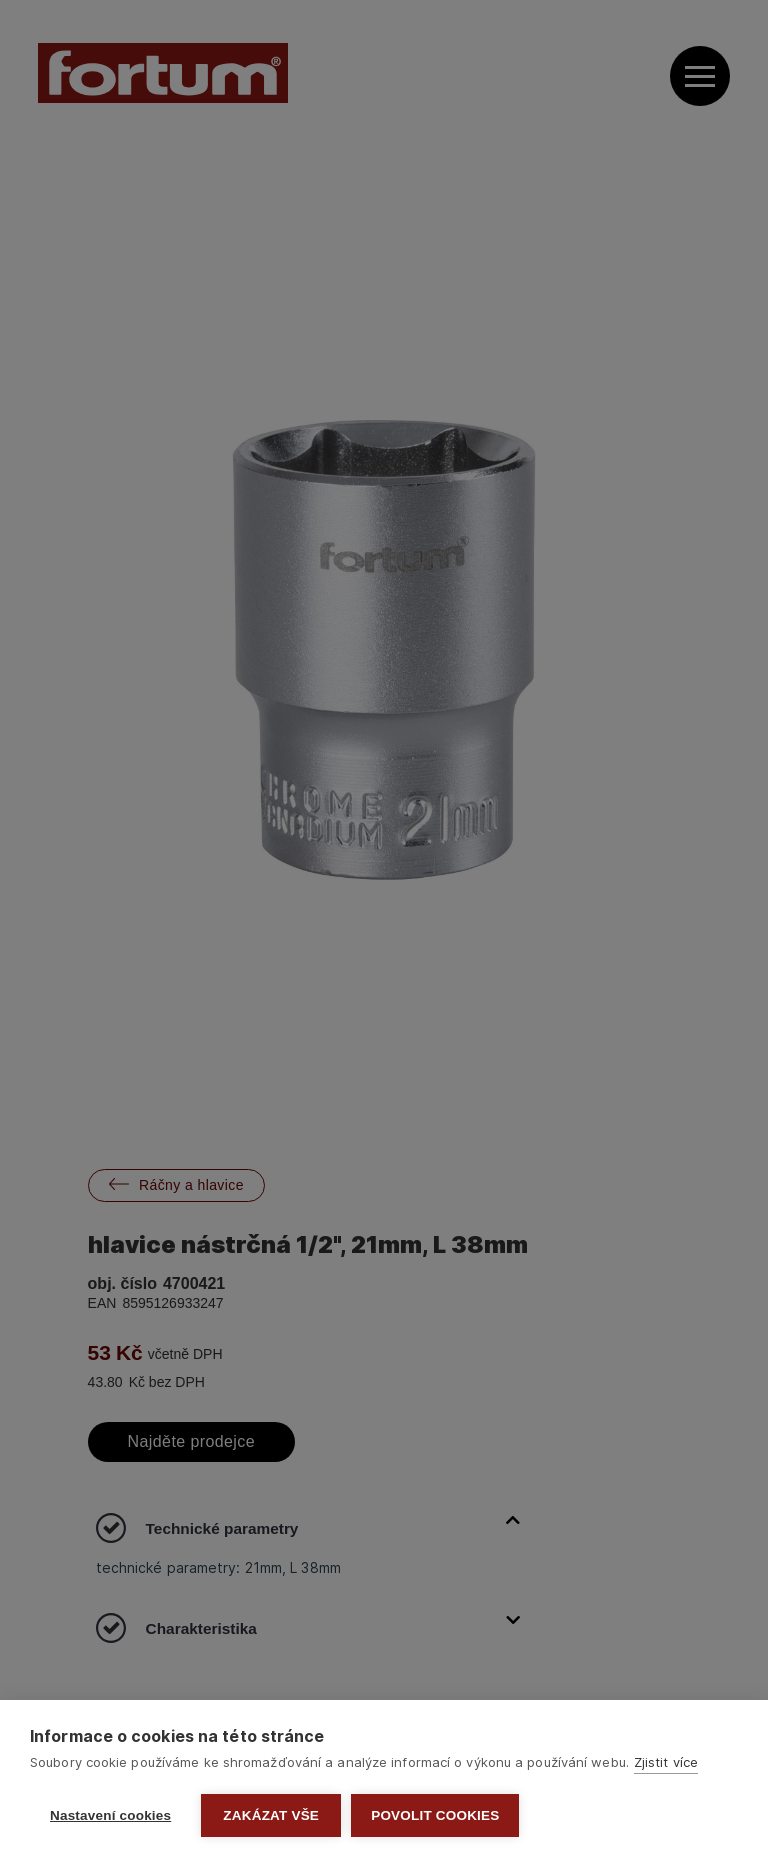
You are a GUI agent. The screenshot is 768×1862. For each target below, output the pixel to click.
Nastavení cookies (110, 1815)
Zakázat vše (271, 1815)
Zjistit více (666, 1762)
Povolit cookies (435, 1815)
